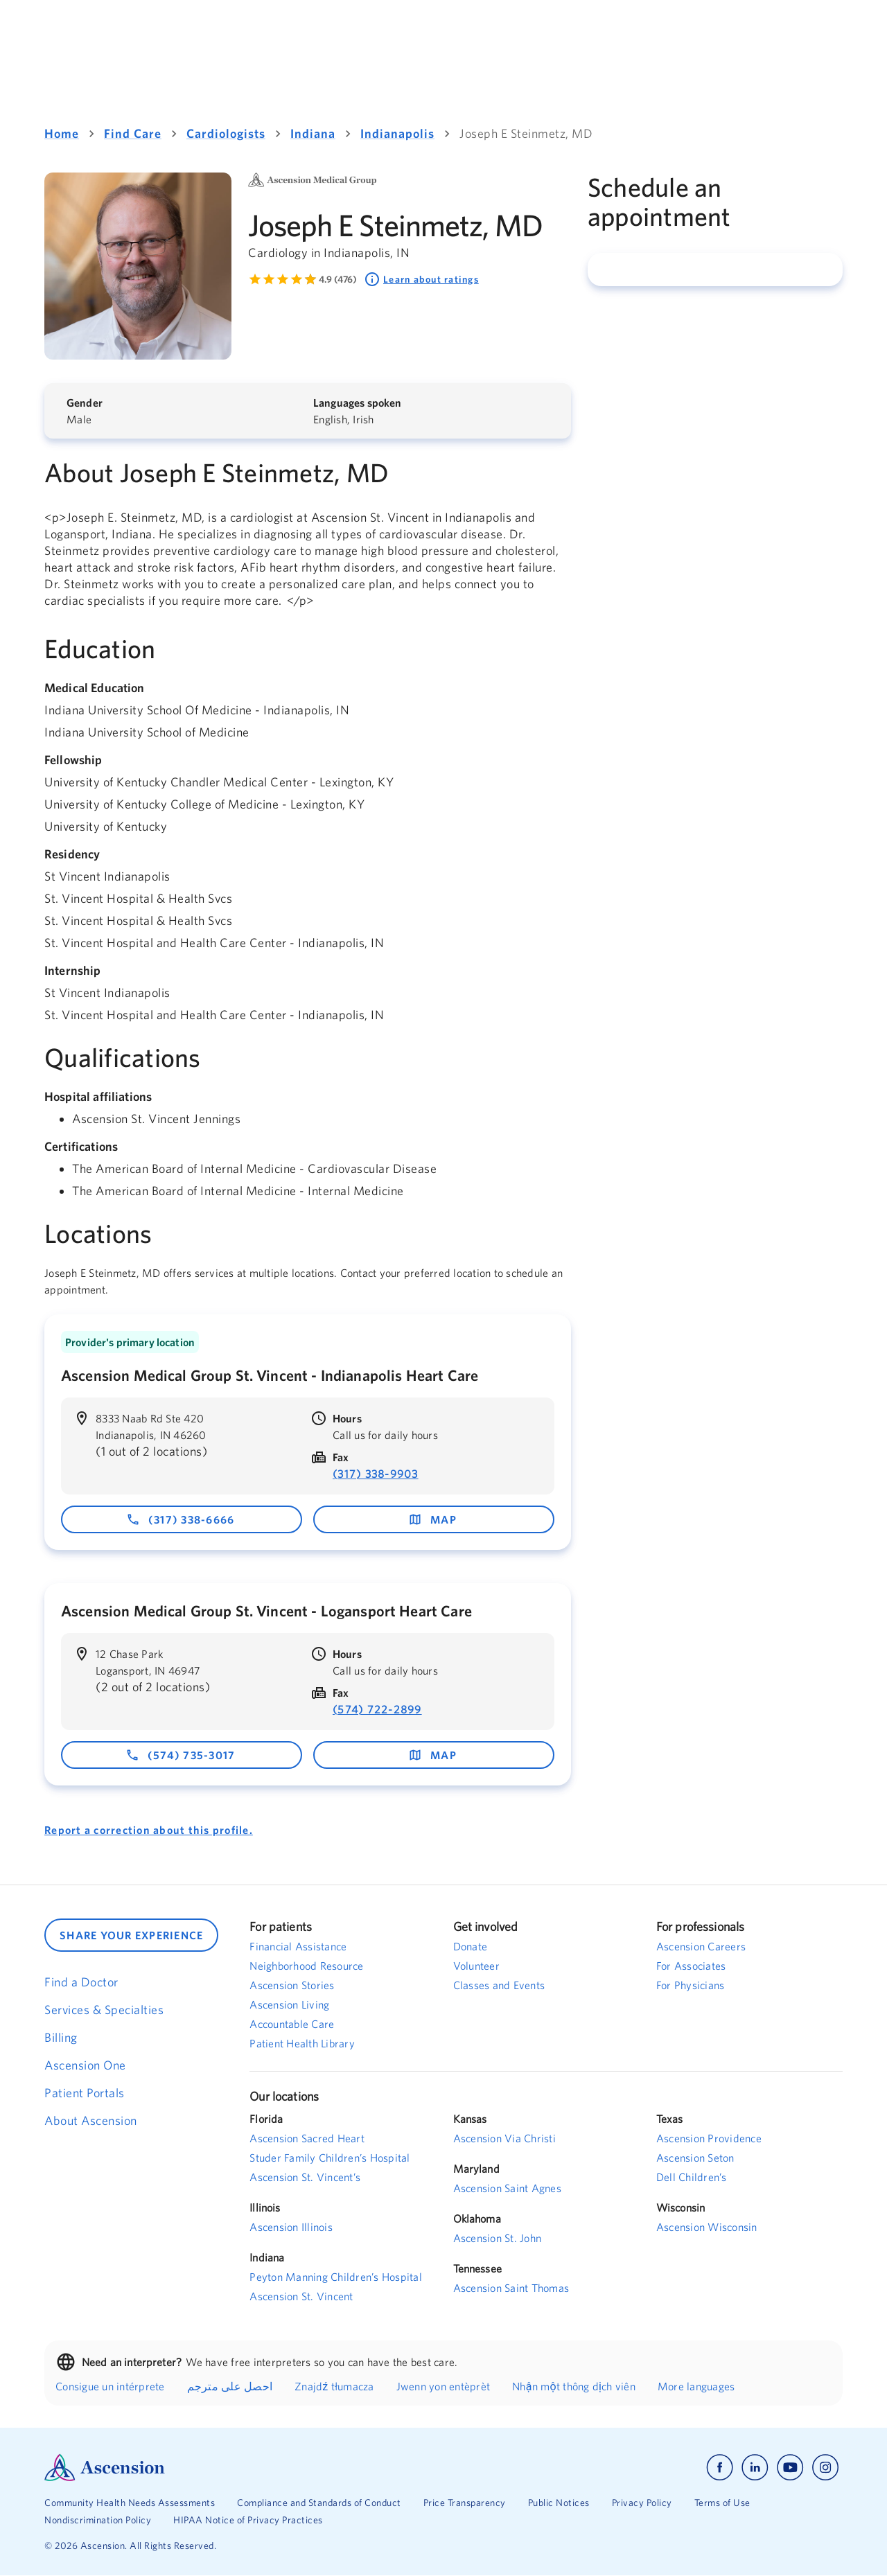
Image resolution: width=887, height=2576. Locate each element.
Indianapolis (397, 133)
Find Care (132, 133)
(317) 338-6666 (180, 1519)
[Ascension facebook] (719, 2467)
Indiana (312, 133)
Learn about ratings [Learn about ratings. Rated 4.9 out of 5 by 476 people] (421, 279)
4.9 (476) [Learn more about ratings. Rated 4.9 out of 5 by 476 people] (338, 279)
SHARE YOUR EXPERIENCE (131, 1935)
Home (61, 133)
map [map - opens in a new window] (432, 1519)
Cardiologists (225, 133)
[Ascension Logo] (244, 2467)
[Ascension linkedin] (755, 2467)
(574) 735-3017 (180, 1755)
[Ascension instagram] (825, 2467)
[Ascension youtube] (790, 2467)
